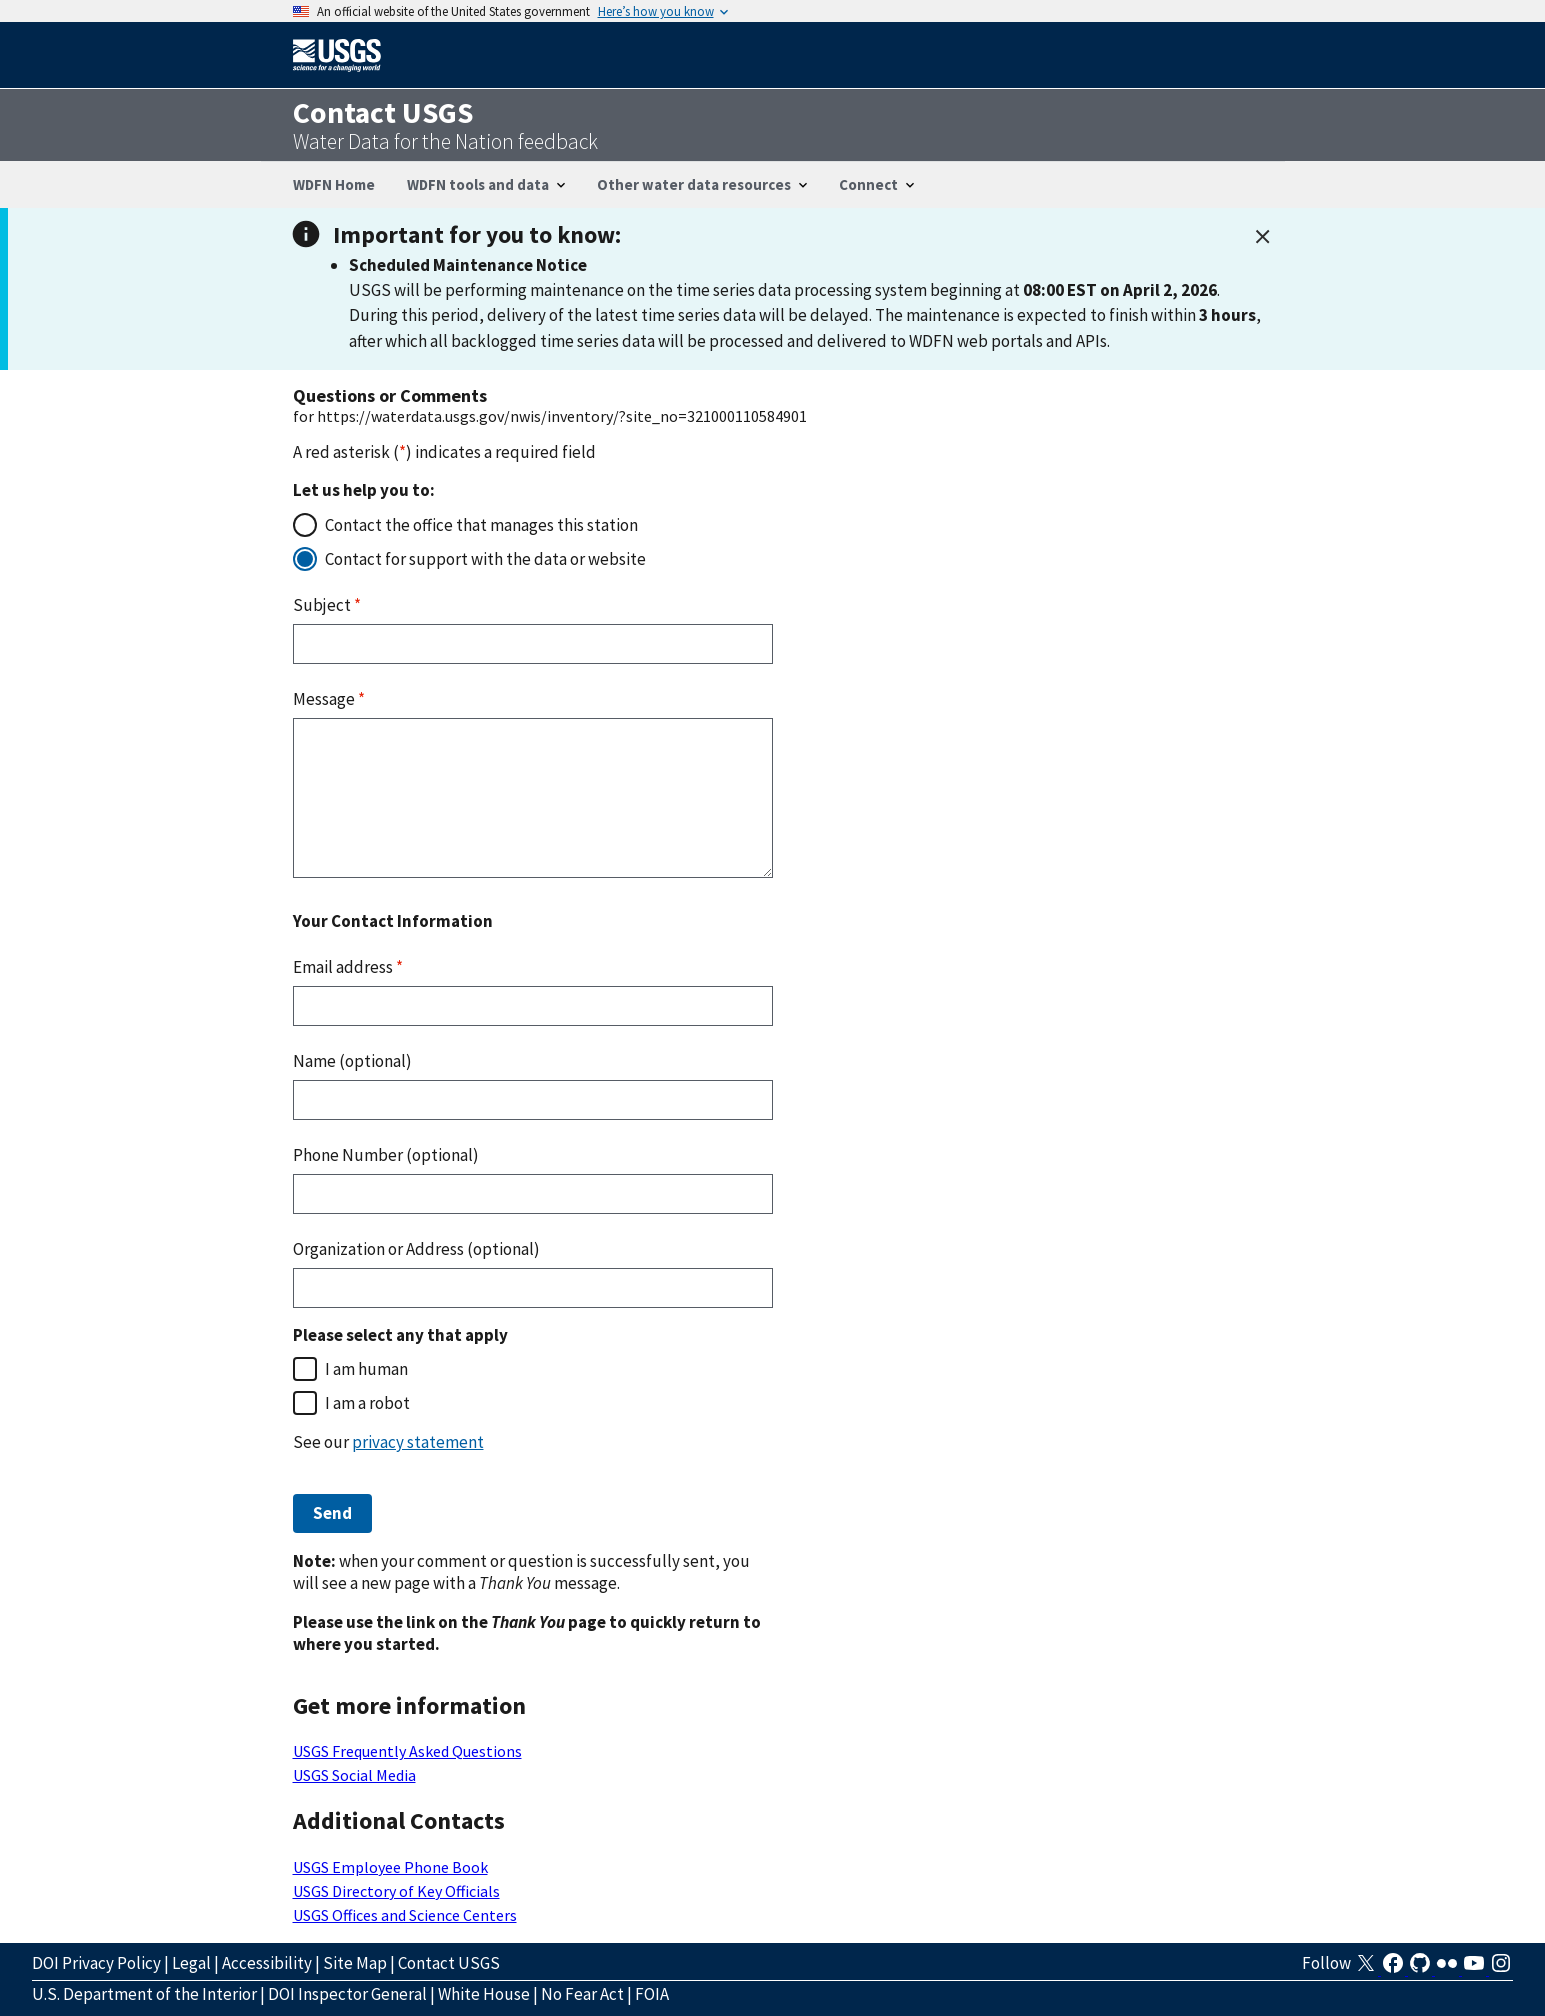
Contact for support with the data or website (485, 559)
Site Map (355, 1963)
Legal (191, 1963)
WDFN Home (334, 184)
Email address (348, 967)
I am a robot (367, 1403)
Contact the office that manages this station (481, 525)
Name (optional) (352, 1061)
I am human (366, 1369)
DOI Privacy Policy (96, 1963)
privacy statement (418, 1442)
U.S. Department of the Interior (144, 1994)
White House (484, 1994)
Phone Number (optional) (386, 1155)
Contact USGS (449, 1963)
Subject (327, 605)
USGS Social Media (354, 1775)
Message (329, 699)
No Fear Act (582, 1994)
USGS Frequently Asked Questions (407, 1751)
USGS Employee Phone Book (390, 1867)
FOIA (652, 1994)
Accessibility (267, 1963)
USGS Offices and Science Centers (405, 1915)
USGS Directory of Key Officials (396, 1891)
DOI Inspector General (347, 1994)
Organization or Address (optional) (416, 1249)
